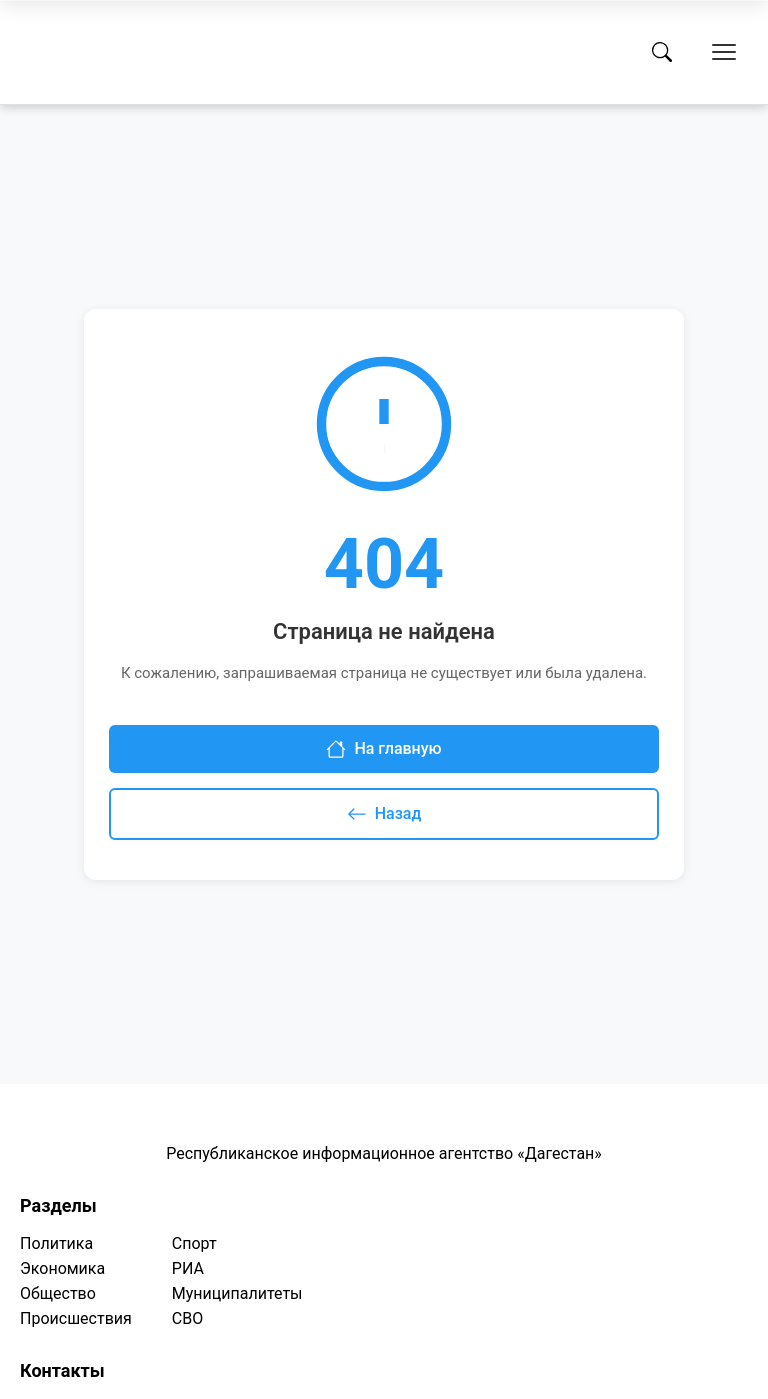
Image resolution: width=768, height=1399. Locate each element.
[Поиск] (662, 52)
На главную (383, 749)
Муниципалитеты (237, 1293)
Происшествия (76, 1318)
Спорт (194, 1243)
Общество (58, 1293)
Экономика (62, 1268)
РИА (188, 1268)
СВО (187, 1318)
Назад (384, 814)
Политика (56, 1243)
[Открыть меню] (724, 52)
